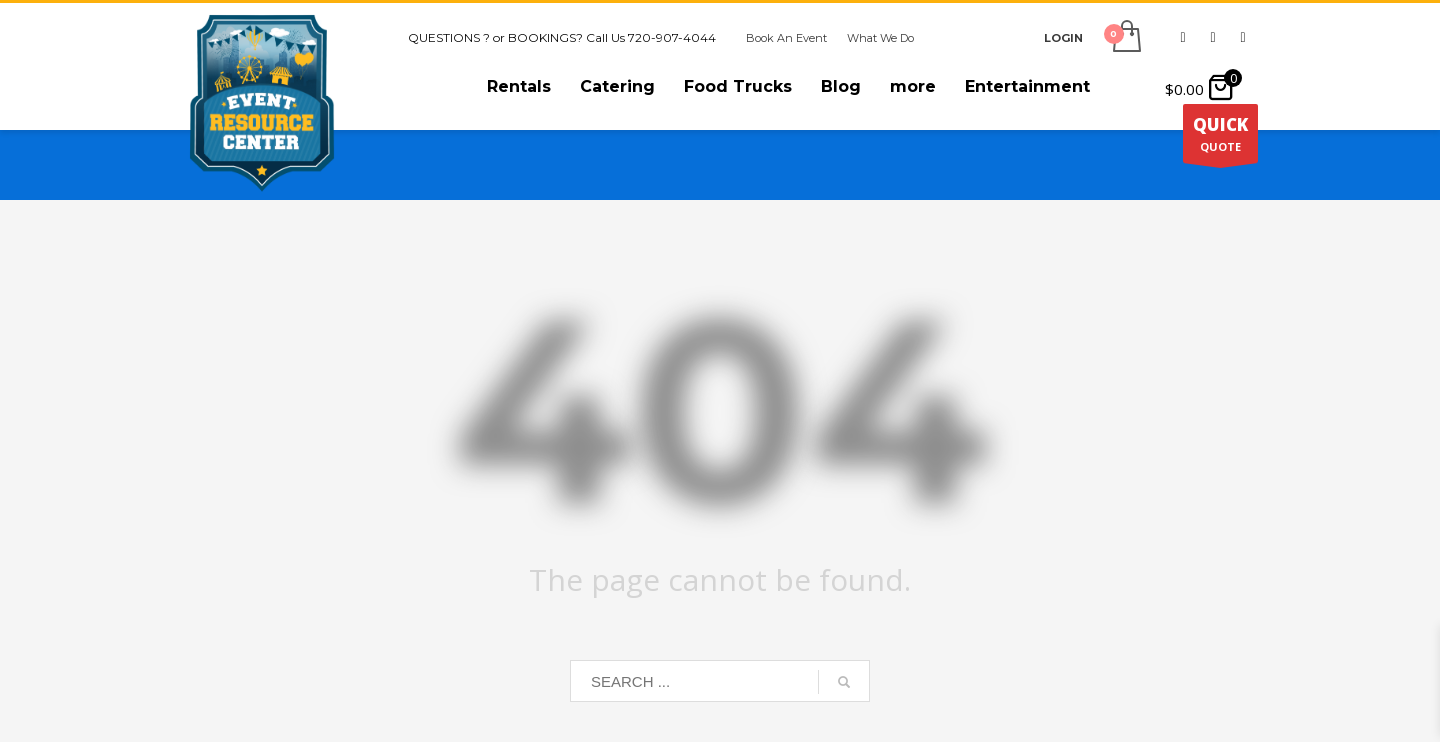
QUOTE (1220, 138)
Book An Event (786, 38)
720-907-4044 (672, 37)
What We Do (880, 38)
